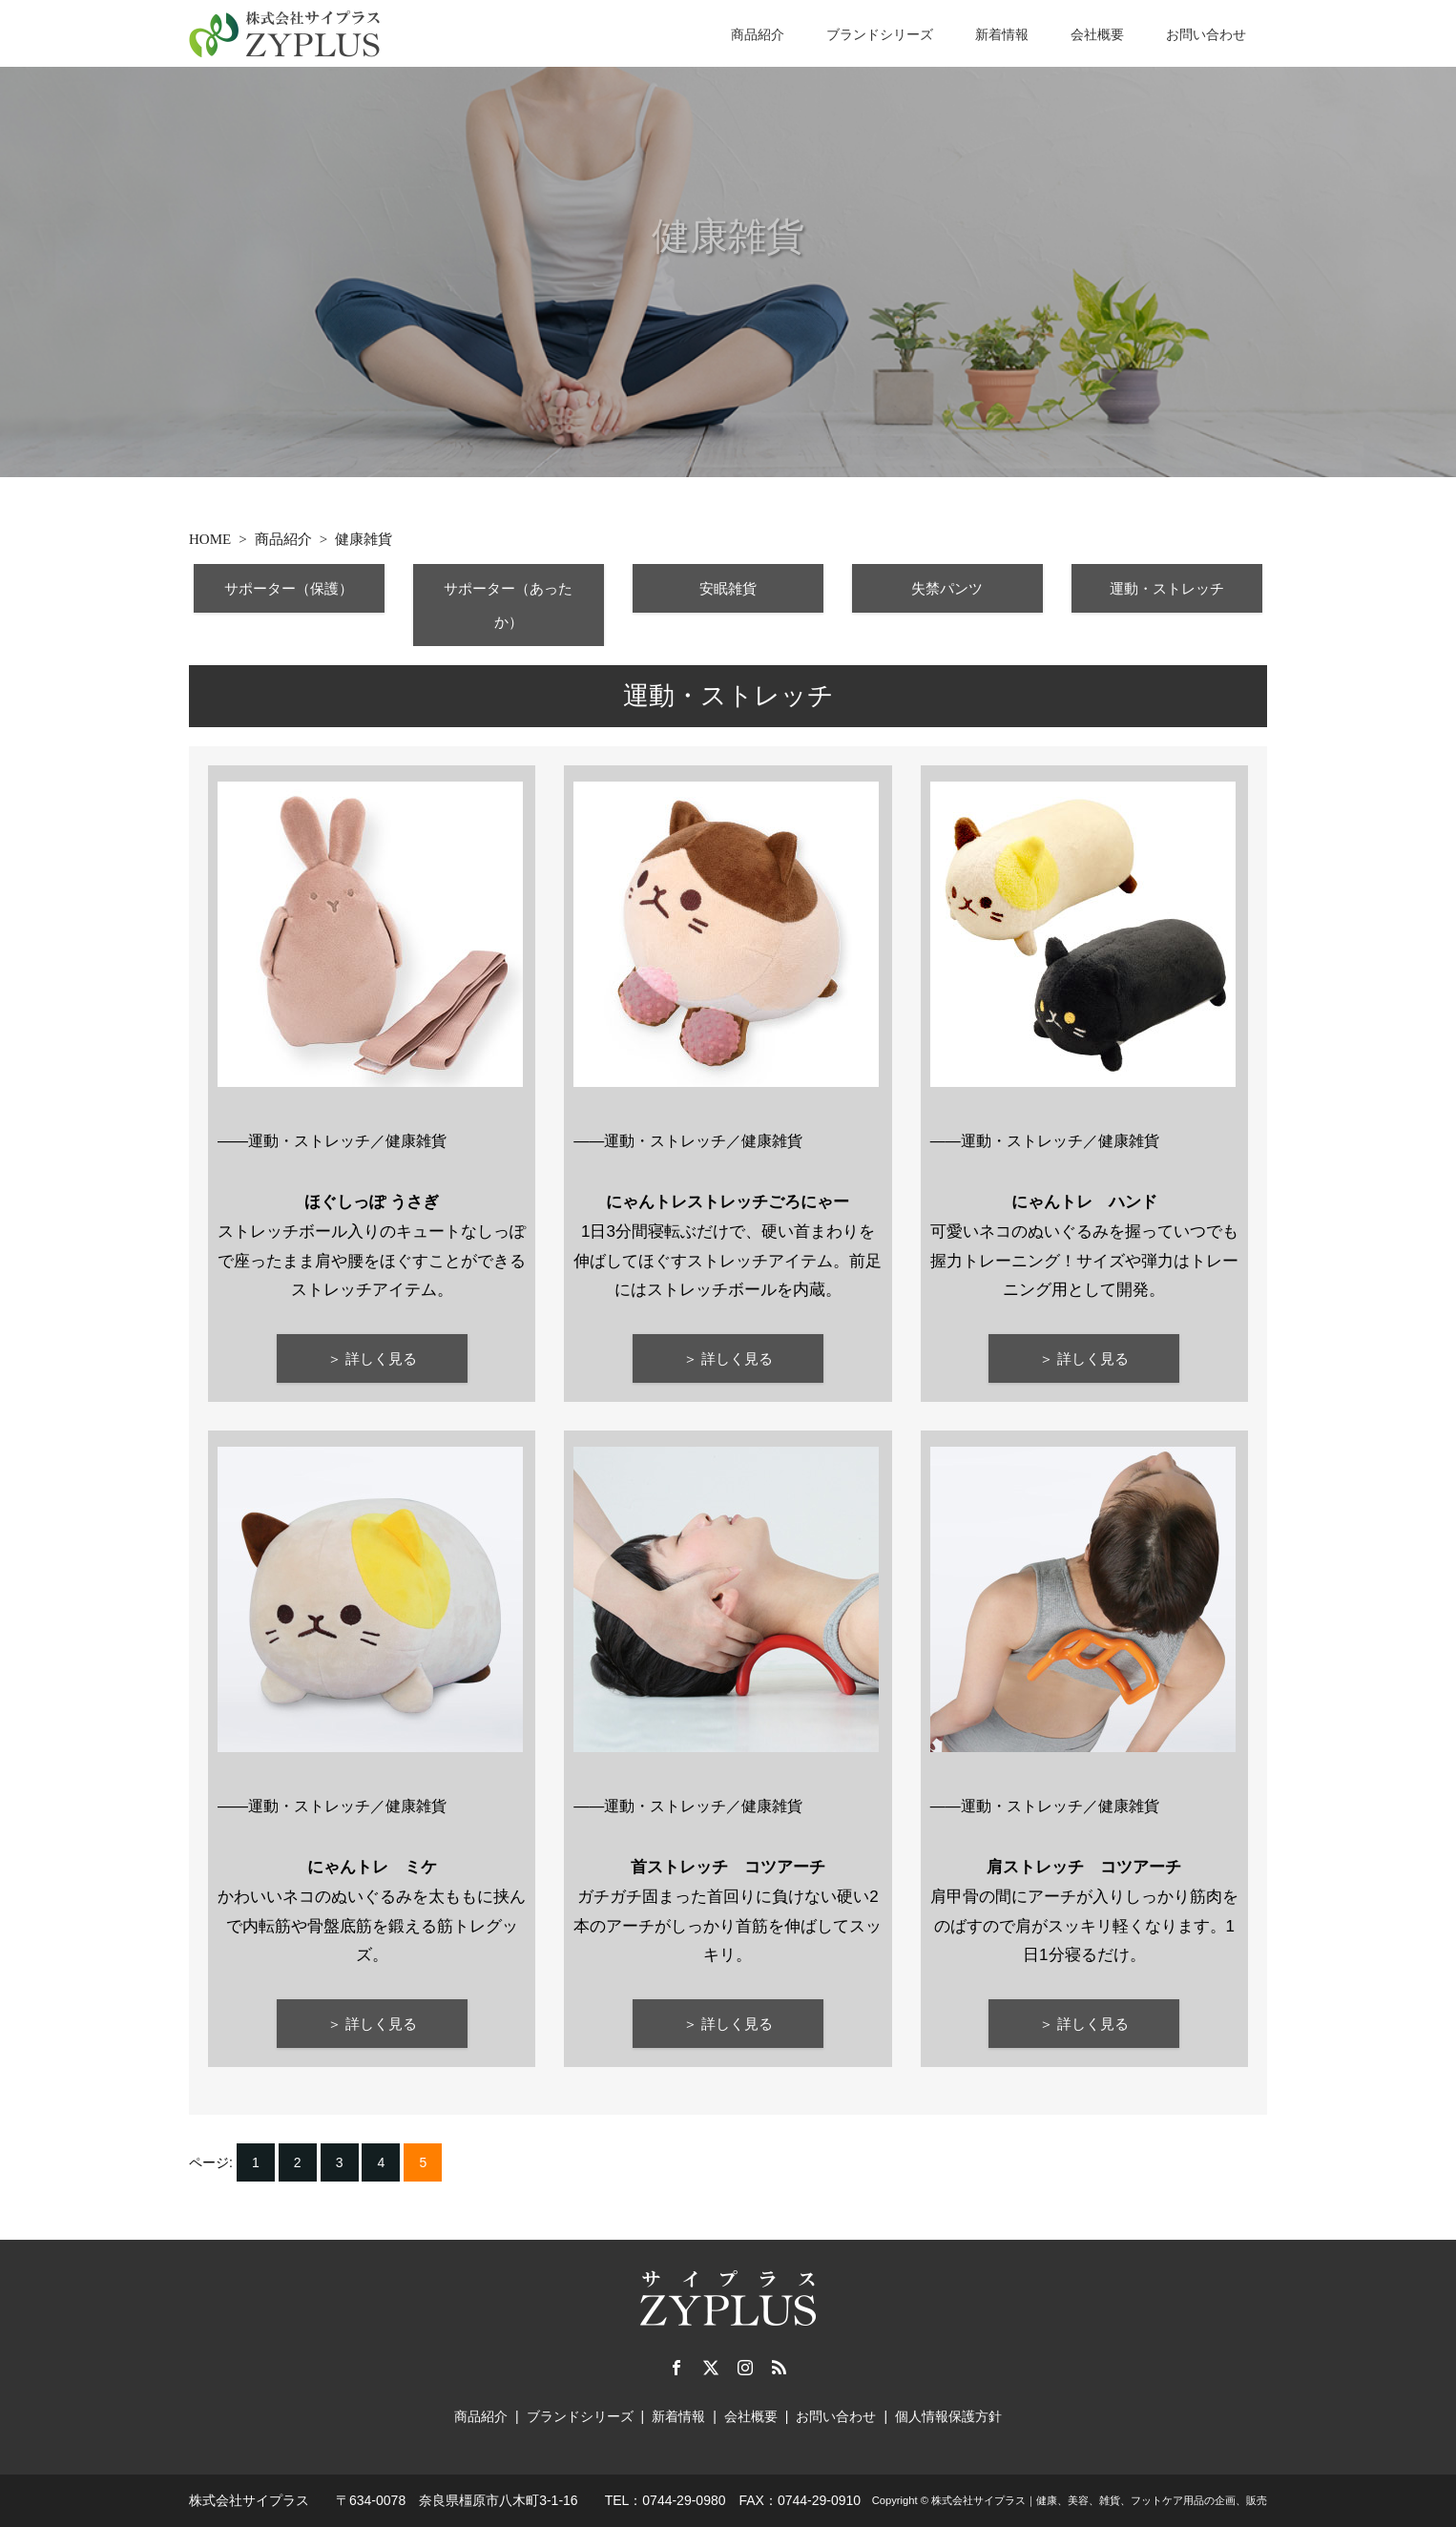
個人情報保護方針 (948, 2415)
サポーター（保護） (289, 588)
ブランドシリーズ (879, 34)
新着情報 (1002, 34)
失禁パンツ (948, 588)
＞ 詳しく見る (372, 1359)
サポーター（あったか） (509, 605)
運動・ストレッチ (1167, 588)
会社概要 (1097, 34)
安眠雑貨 (728, 588)
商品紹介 (757, 34)
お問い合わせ (1206, 34)
